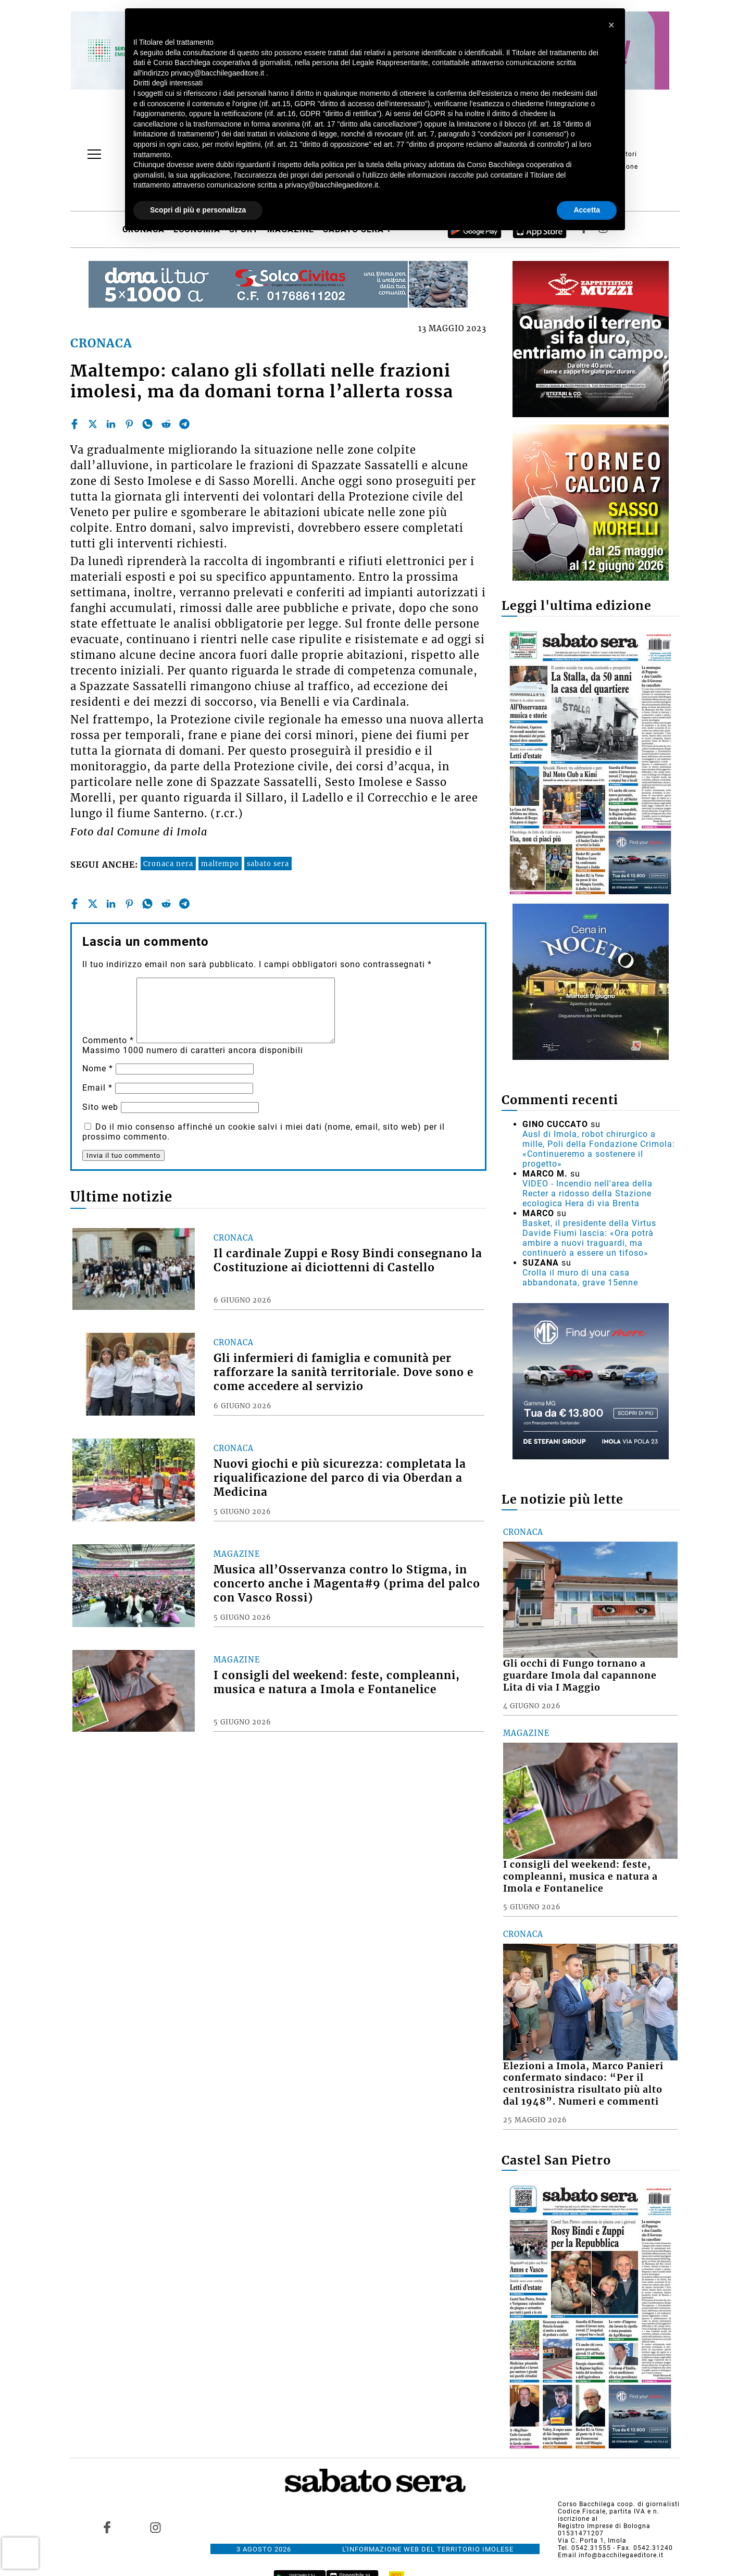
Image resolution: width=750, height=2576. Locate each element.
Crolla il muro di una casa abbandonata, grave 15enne (580, 1277)
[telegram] (184, 424)
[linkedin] (111, 424)
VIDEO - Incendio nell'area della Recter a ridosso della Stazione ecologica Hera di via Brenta (587, 1193)
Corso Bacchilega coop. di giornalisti (619, 2504)
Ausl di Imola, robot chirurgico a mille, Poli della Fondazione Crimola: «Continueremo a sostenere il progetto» (598, 1149)
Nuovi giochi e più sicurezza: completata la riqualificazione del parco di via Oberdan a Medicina (340, 1478)
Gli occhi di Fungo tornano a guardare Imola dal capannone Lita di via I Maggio (580, 1675)
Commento (108, 1040)
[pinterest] (129, 424)
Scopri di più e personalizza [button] (198, 210)
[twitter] (92, 424)
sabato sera (268, 863)
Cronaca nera (168, 863)
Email (97, 1088)
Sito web (100, 1107)
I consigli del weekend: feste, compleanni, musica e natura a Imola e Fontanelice (337, 1682)
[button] (611, 25)
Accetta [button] (586, 210)
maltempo (220, 863)
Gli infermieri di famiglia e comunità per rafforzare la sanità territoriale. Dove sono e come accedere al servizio (343, 1372)
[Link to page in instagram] (155, 2527)
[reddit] (166, 424)
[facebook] (74, 424)
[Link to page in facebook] (107, 2527)
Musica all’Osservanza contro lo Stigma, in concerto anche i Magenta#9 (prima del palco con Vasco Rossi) (347, 1584)
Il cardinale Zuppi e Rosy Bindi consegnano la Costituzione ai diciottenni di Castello (348, 1260)
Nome (97, 1068)
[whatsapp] (147, 424)
